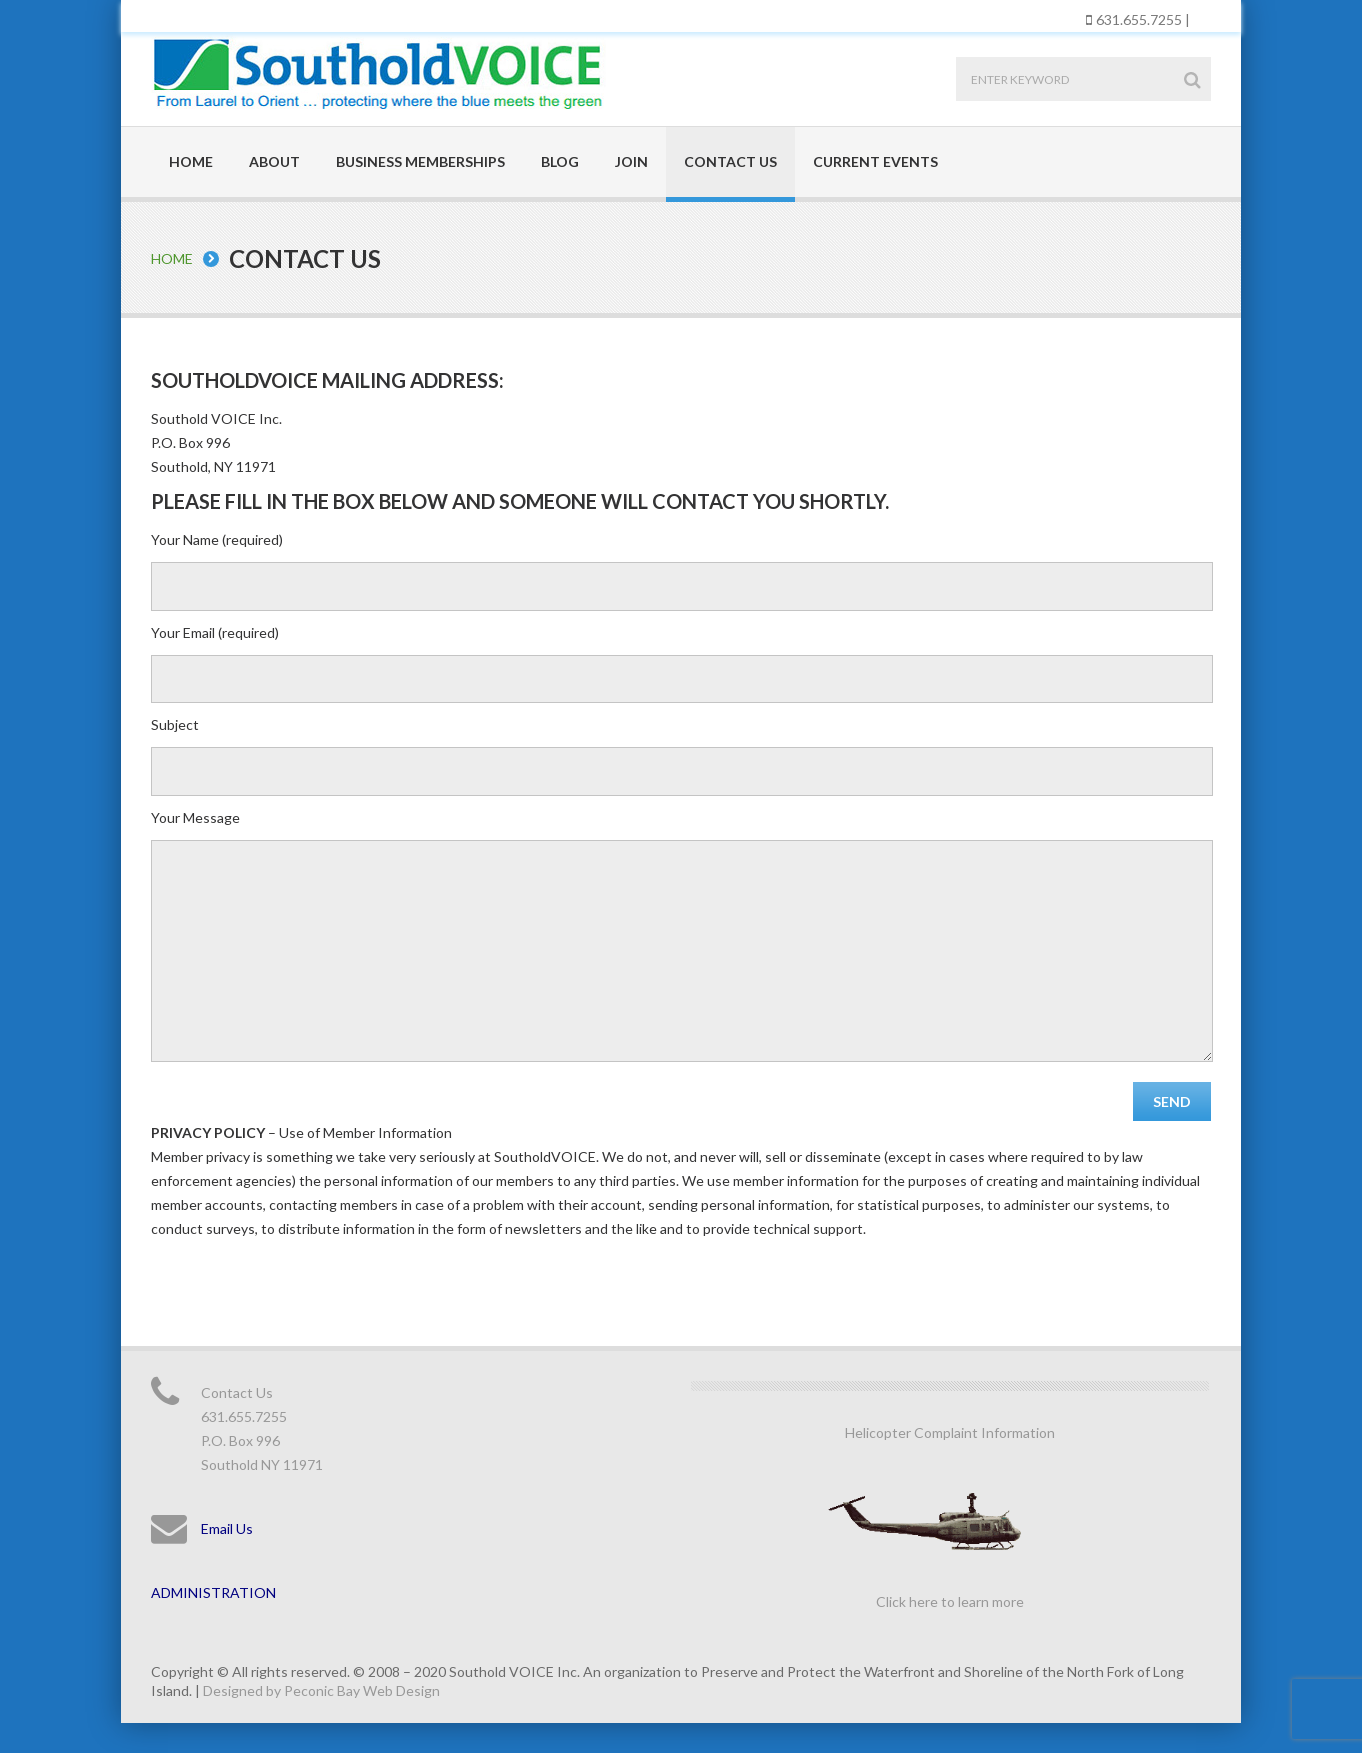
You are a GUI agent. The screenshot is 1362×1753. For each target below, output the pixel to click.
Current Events (875, 161)
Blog (560, 161)
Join (631, 161)
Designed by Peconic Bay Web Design (321, 1690)
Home (191, 161)
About (274, 161)
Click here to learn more (950, 1601)
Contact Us (730, 161)
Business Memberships (420, 161)
